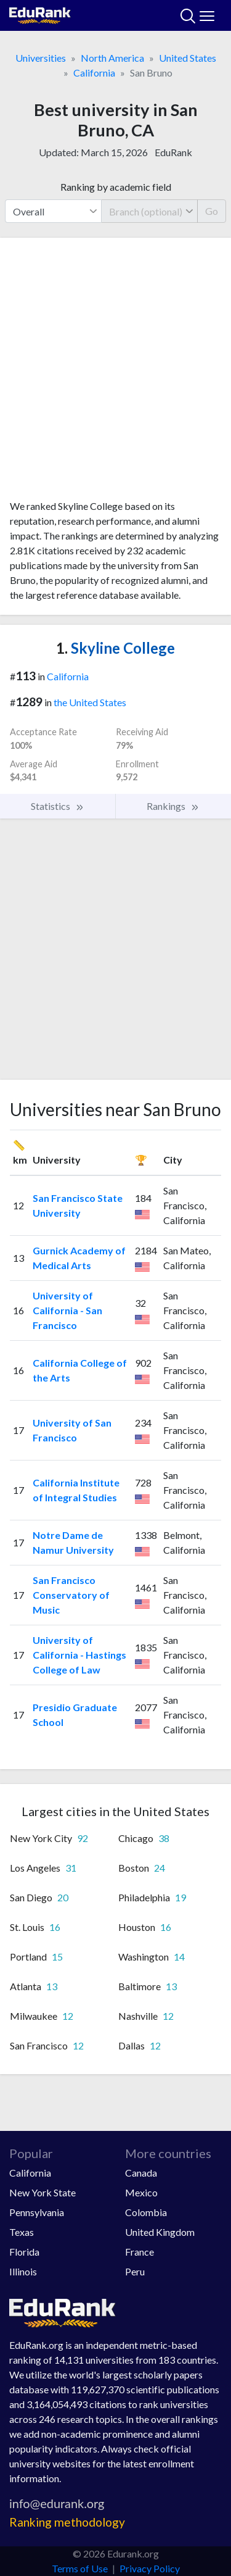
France (139, 2251)
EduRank (173, 152)
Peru (135, 2271)
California (94, 72)
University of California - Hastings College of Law (79, 1654)
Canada (141, 2172)
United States (187, 58)
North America (112, 58)
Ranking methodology (67, 2522)
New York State (42, 2192)
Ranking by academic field (115, 187)
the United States (90, 702)
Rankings (173, 806)
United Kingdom (160, 2232)
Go (211, 211)
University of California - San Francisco (67, 1310)
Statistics (57, 806)
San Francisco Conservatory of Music (71, 1594)
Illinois (23, 2271)
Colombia (146, 2212)
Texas (21, 2232)
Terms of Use (80, 2568)
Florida (24, 2251)
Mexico (141, 2192)
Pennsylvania (36, 2212)
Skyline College (115, 648)
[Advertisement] (115, 373)
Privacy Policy (150, 2568)
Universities (40, 58)
